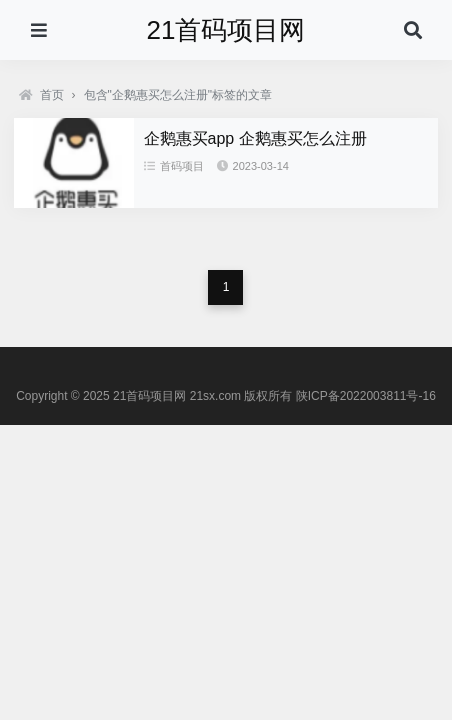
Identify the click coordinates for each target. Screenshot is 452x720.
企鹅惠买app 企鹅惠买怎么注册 (255, 138)
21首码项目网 (226, 30)
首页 (41, 95)
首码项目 (174, 166)
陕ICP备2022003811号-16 (366, 396)
